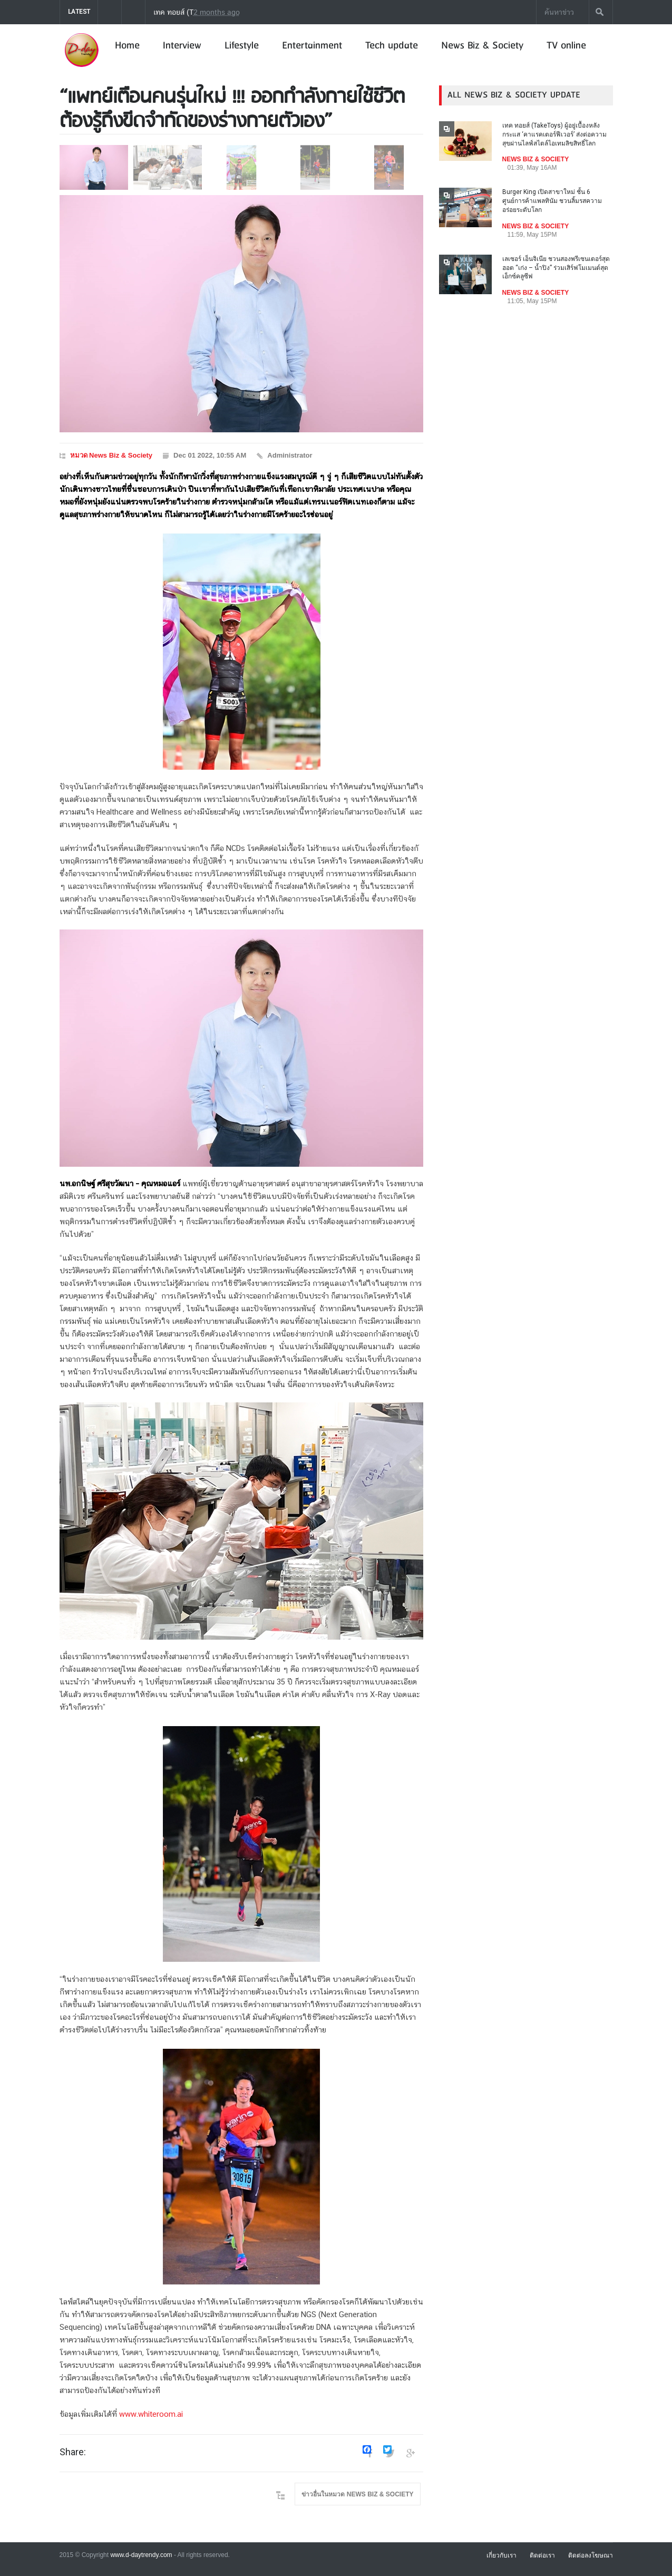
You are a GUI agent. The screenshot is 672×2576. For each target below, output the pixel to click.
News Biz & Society (482, 45)
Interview (182, 45)
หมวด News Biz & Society (111, 455)
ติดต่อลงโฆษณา (590, 2555)
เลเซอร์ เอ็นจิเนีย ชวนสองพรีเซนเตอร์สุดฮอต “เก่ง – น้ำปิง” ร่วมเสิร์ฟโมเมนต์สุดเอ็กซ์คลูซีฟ (556, 267)
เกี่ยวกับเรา (501, 2555)
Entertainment (312, 45)
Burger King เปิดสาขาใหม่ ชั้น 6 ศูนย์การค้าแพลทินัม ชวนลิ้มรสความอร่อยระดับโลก (552, 201)
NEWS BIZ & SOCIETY (535, 159)
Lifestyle (242, 45)
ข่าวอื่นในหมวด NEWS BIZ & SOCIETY (357, 2494)
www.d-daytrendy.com (141, 2555)
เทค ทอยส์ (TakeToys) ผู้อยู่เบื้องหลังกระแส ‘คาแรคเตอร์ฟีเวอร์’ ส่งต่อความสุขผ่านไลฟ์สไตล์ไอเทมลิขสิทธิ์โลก (317, 12)
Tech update (391, 45)
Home (127, 45)
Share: (73, 2452)
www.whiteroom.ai (151, 2415)
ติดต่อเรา (542, 2555)
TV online (566, 45)
